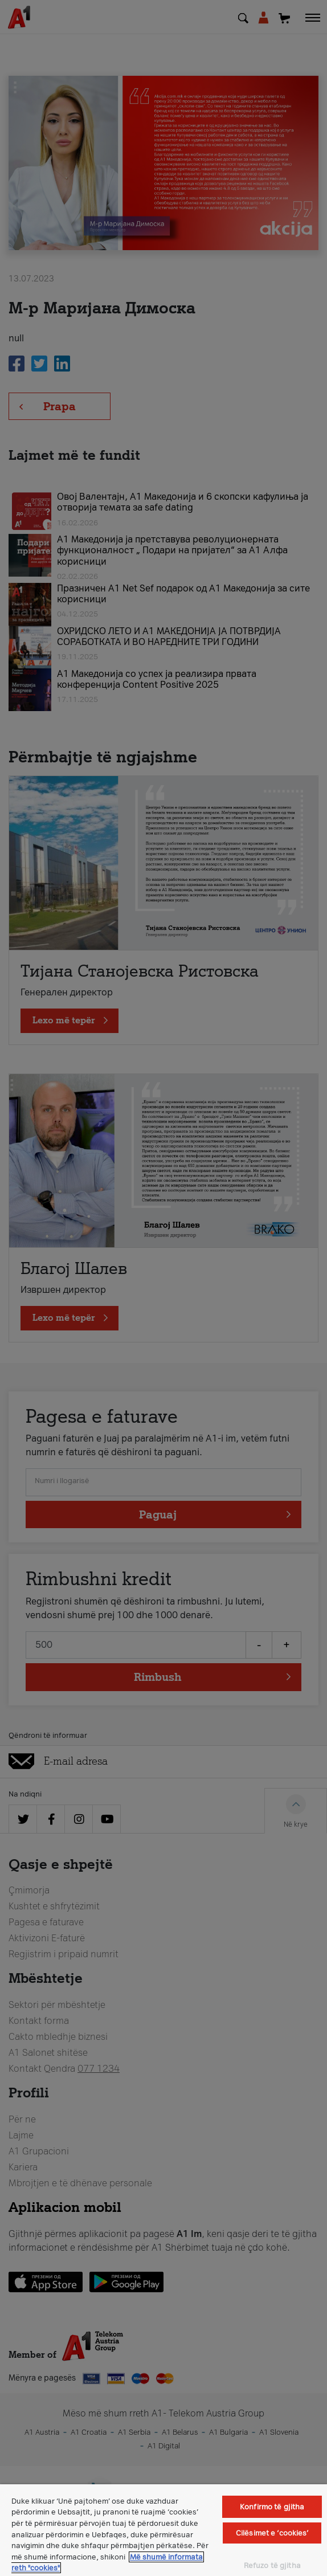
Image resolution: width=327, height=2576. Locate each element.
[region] (163, 2530)
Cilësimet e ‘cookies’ (272, 2533)
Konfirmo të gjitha (272, 2506)
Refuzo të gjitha (272, 2565)
